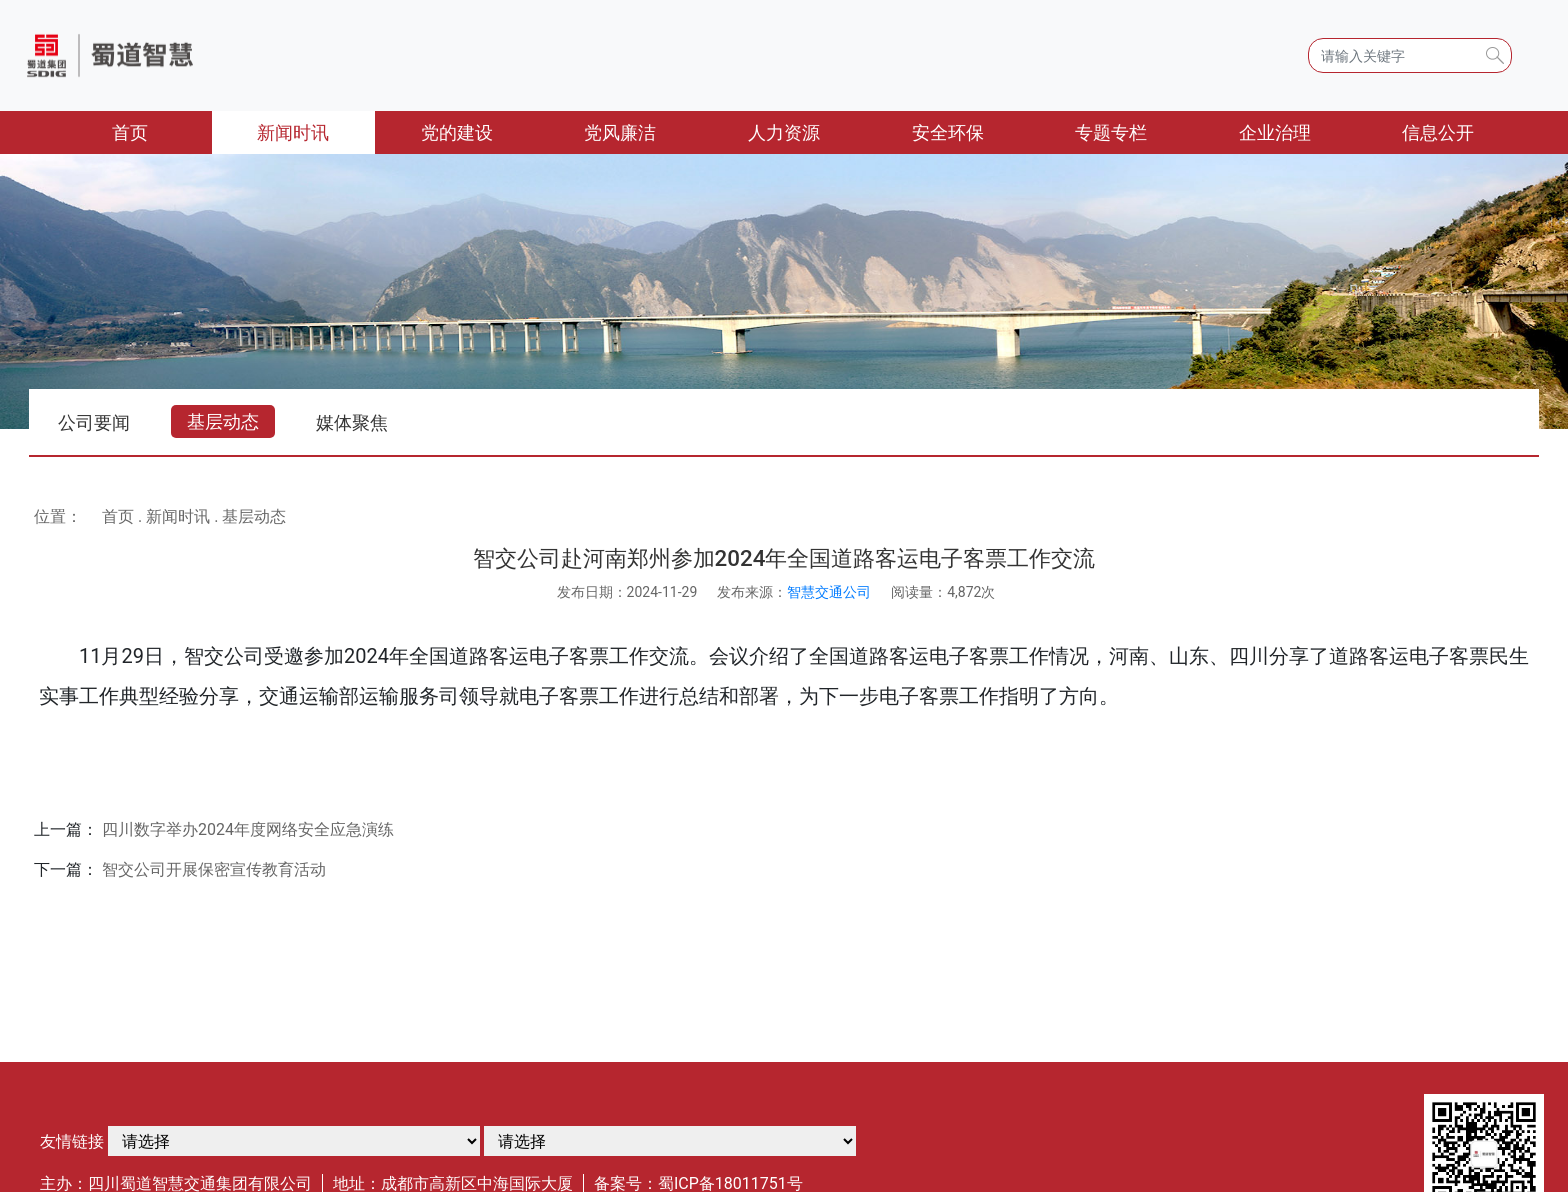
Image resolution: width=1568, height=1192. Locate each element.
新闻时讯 (178, 516)
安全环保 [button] (948, 132)
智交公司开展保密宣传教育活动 (214, 869)
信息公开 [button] (1438, 132)
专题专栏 (1111, 132)
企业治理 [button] (1275, 132)
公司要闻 (94, 422)
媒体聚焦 (352, 422)
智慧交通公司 (829, 592)
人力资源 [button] (784, 132)
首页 (162, 130)
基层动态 (223, 421)
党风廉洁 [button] (620, 132)
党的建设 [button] (457, 132)
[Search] (1410, 55)
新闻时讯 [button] (293, 132)
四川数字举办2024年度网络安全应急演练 (248, 829)
